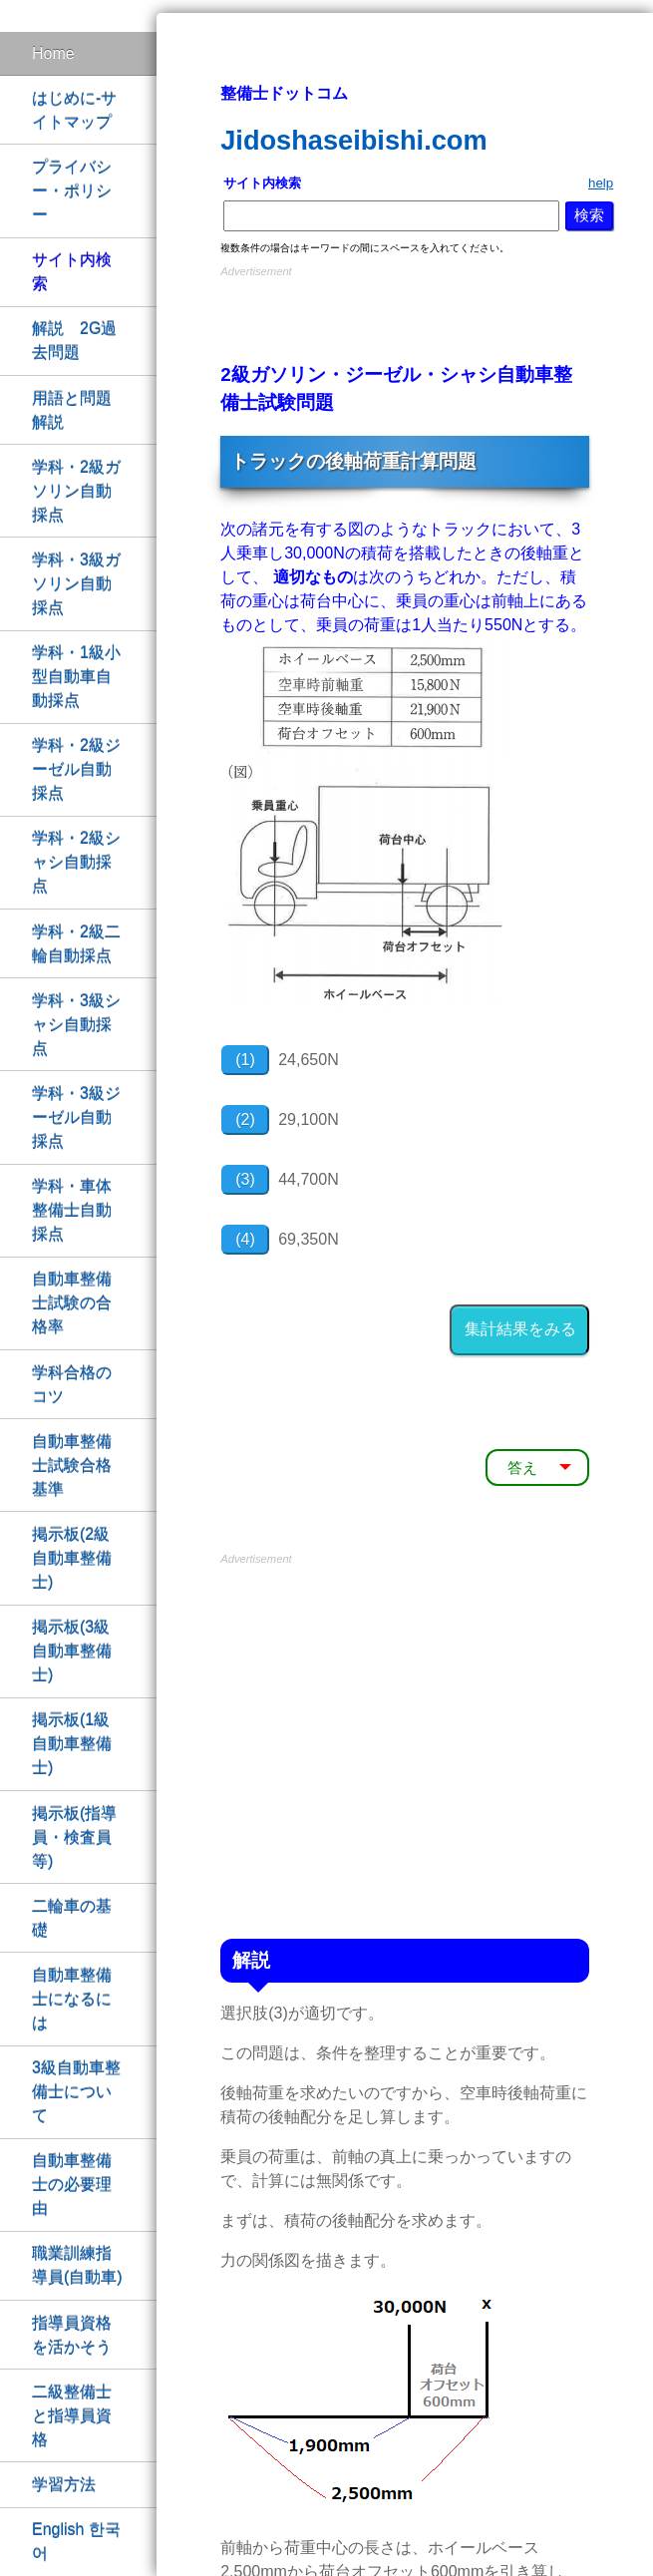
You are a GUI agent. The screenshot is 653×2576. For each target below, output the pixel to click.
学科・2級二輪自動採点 (76, 943)
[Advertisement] (404, 312)
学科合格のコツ (72, 1384)
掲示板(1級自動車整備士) (72, 1743)
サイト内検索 (72, 271)
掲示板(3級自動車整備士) (72, 1651)
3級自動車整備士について (76, 2091)
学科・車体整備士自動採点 (72, 1210)
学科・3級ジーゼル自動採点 (76, 1117)
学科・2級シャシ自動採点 (76, 862)
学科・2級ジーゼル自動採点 (76, 769)
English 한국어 (76, 2541)
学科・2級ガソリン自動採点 (76, 491)
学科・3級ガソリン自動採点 (76, 584)
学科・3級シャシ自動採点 (76, 1024)
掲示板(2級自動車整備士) (72, 1558)
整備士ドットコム (284, 93)
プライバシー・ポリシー (72, 191)
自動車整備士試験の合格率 (72, 1303)
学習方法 (64, 2484)
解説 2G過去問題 (74, 340)
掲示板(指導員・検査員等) (74, 1837)
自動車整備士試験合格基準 (72, 1465)
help (600, 183)
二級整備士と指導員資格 (72, 2416)
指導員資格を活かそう (72, 2335)
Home (53, 53)
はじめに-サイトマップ (74, 110)
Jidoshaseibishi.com (353, 140)
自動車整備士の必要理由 (72, 2184)
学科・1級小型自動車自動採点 (76, 676)
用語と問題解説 (72, 410)
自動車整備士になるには (72, 1999)
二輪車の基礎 (72, 1918)
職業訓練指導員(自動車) (77, 2265)
